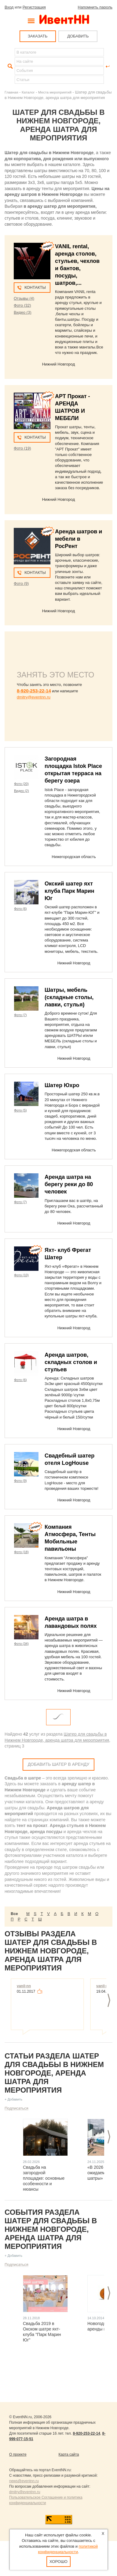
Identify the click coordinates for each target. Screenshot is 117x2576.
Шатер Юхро (62, 1085)
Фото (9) (21, 583)
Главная (11, 92)
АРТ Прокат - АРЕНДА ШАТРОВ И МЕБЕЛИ (72, 407)
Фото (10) (21, 1275)
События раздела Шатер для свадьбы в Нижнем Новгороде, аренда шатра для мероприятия (51, 2229)
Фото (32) (22, 305)
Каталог (28, 92)
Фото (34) (21, 1643)
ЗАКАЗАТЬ (38, 36)
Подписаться (16, 2108)
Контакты (35, 287)
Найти (9, 66)
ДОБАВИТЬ (78, 36)
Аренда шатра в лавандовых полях (71, 1622)
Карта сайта (69, 2454)
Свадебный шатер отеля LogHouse (69, 1459)
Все (14, 1913)
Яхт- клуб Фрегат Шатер (68, 1253)
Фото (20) (21, 784)
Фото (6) (20, 908)
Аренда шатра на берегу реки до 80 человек (69, 1184)
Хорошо (58, 2561)
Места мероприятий (54, 92)
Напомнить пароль (95, 7)
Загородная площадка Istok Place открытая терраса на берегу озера (73, 770)
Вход (9, 7)
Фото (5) (20, 1110)
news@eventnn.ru (24, 2481)
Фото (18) (21, 1552)
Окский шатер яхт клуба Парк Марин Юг (69, 891)
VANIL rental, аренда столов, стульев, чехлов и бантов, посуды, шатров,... (77, 264)
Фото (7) (20, 1015)
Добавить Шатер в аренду (59, 1764)
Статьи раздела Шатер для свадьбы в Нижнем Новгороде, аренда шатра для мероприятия (54, 2073)
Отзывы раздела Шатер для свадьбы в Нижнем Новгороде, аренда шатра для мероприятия (51, 1951)
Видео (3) (22, 312)
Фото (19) (22, 448)
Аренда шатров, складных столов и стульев (71, 1362)
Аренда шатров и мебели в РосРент (78, 538)
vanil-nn (24, 1986)
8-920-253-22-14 (34, 690)
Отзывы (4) (24, 298)
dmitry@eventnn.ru (33, 697)
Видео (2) (21, 791)
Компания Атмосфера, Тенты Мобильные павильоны (70, 1538)
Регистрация (34, 7)
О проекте (18, 2454)
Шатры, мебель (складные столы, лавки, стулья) (69, 997)
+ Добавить (13, 2099)
